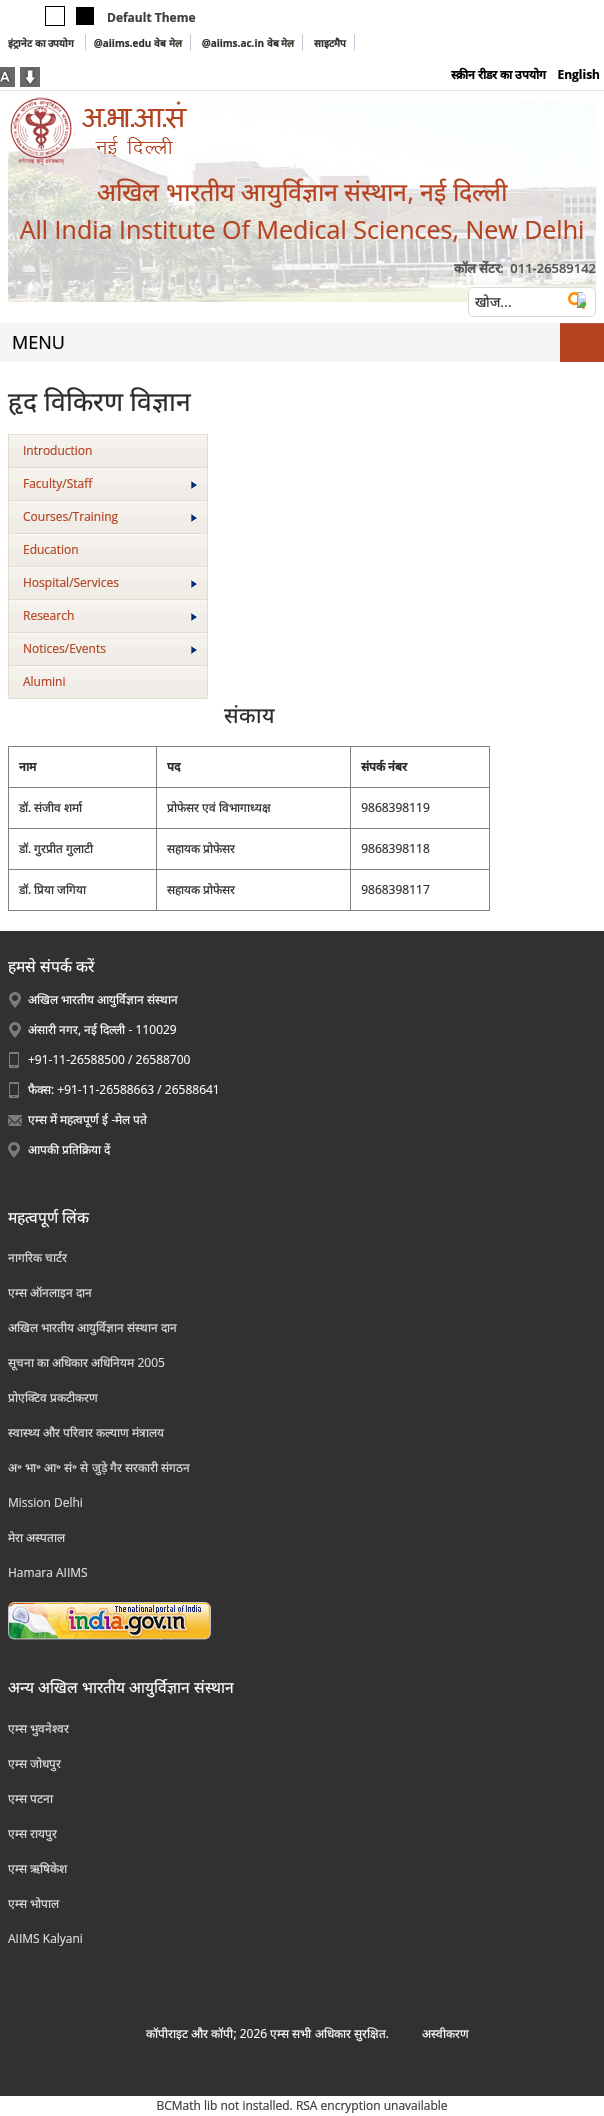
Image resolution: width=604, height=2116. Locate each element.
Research (110, 615)
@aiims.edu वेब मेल (138, 43)
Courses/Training (110, 516)
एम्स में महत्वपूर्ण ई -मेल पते (87, 1119)
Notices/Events (110, 648)
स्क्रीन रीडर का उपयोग (498, 74)
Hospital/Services (110, 582)
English (578, 74)
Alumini (44, 681)
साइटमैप (330, 43)
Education (51, 549)
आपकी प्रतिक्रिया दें (69, 1149)
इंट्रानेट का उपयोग (42, 43)
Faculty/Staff (110, 483)
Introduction (57, 450)
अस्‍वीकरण (445, 2033)
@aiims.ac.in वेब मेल (248, 43)
